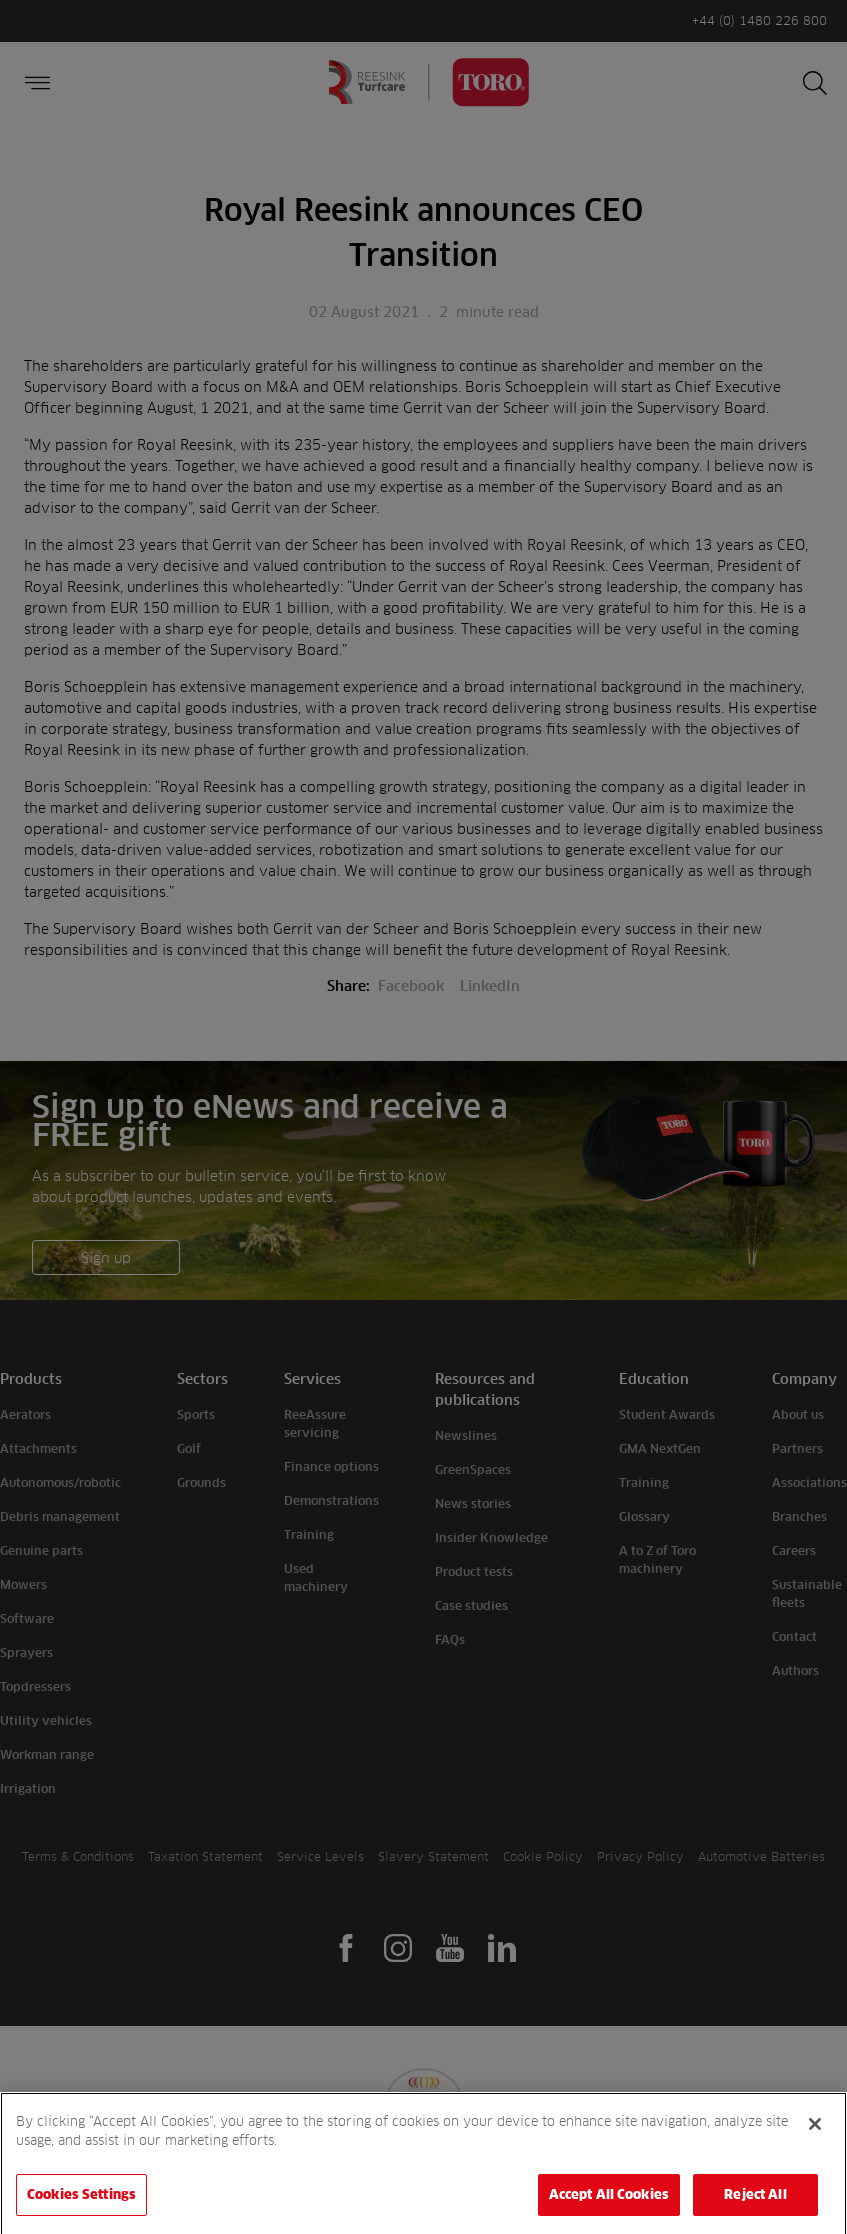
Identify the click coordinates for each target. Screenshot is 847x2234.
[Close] (815, 2136)
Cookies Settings (81, 2207)
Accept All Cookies (609, 2207)
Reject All (755, 2207)
